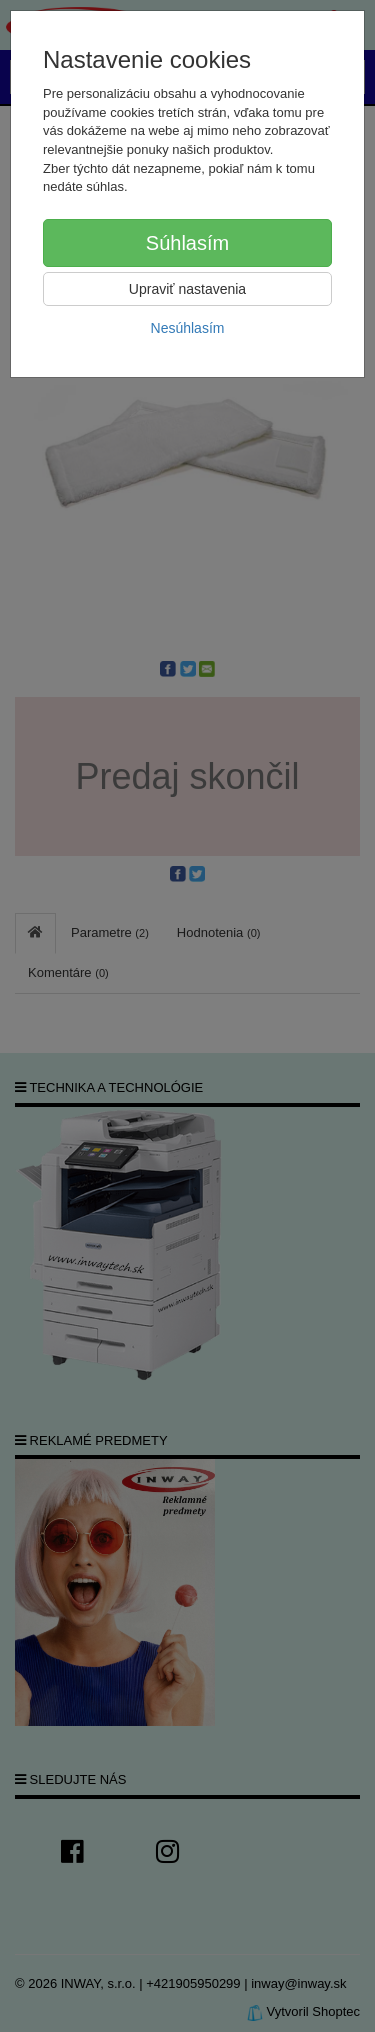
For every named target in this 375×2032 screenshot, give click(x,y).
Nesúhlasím (188, 328)
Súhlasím (187, 243)
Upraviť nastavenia (187, 289)
